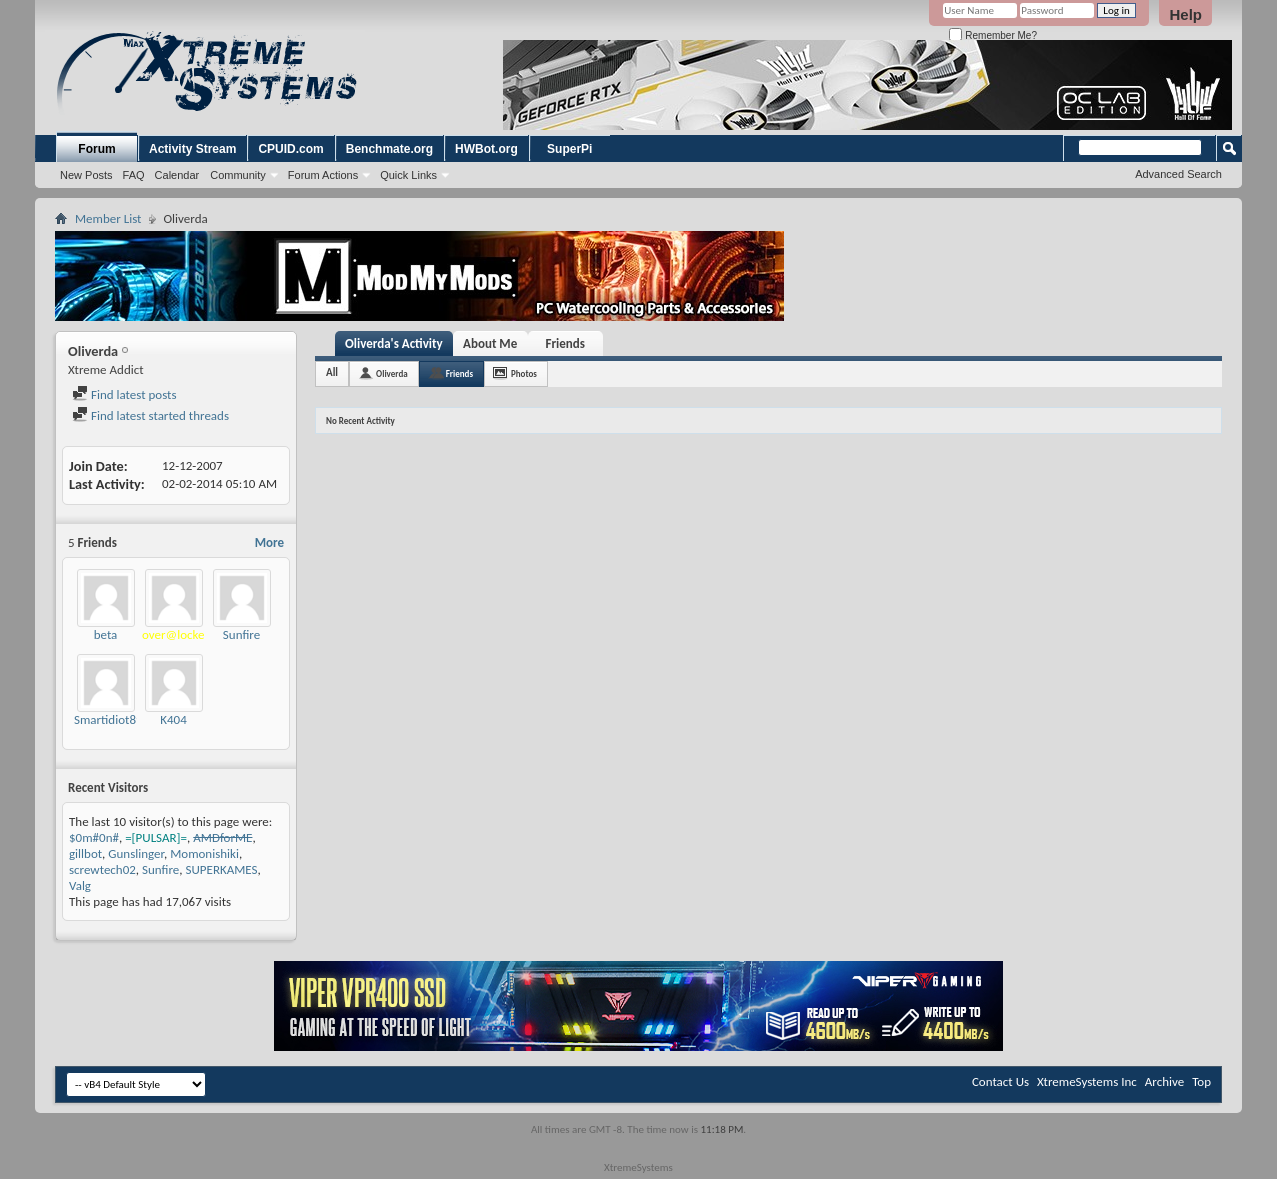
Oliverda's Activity (394, 343)
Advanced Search (1178, 174)
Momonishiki (204, 853)
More (269, 542)
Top (1201, 1081)
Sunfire (241, 634)
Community (238, 175)
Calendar (177, 175)
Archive (1164, 1081)
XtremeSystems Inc (1087, 1081)
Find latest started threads (150, 415)
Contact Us (1000, 1081)
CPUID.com (290, 149)
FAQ (134, 175)
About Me (490, 343)
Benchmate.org (389, 149)
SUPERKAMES (222, 869)
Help (1185, 14)
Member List (108, 218)
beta (106, 634)
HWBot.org (486, 149)
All (332, 372)
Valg (80, 885)
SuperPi (569, 149)
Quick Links (408, 175)
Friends (564, 343)
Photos (524, 373)
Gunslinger (136, 853)
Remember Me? (992, 35)
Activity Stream (192, 149)
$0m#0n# (94, 837)
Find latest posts (124, 394)
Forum (96, 149)
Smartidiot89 (108, 719)
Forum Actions (323, 175)
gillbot (85, 853)
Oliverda (392, 373)
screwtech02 (102, 869)
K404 (173, 719)
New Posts (86, 175)
